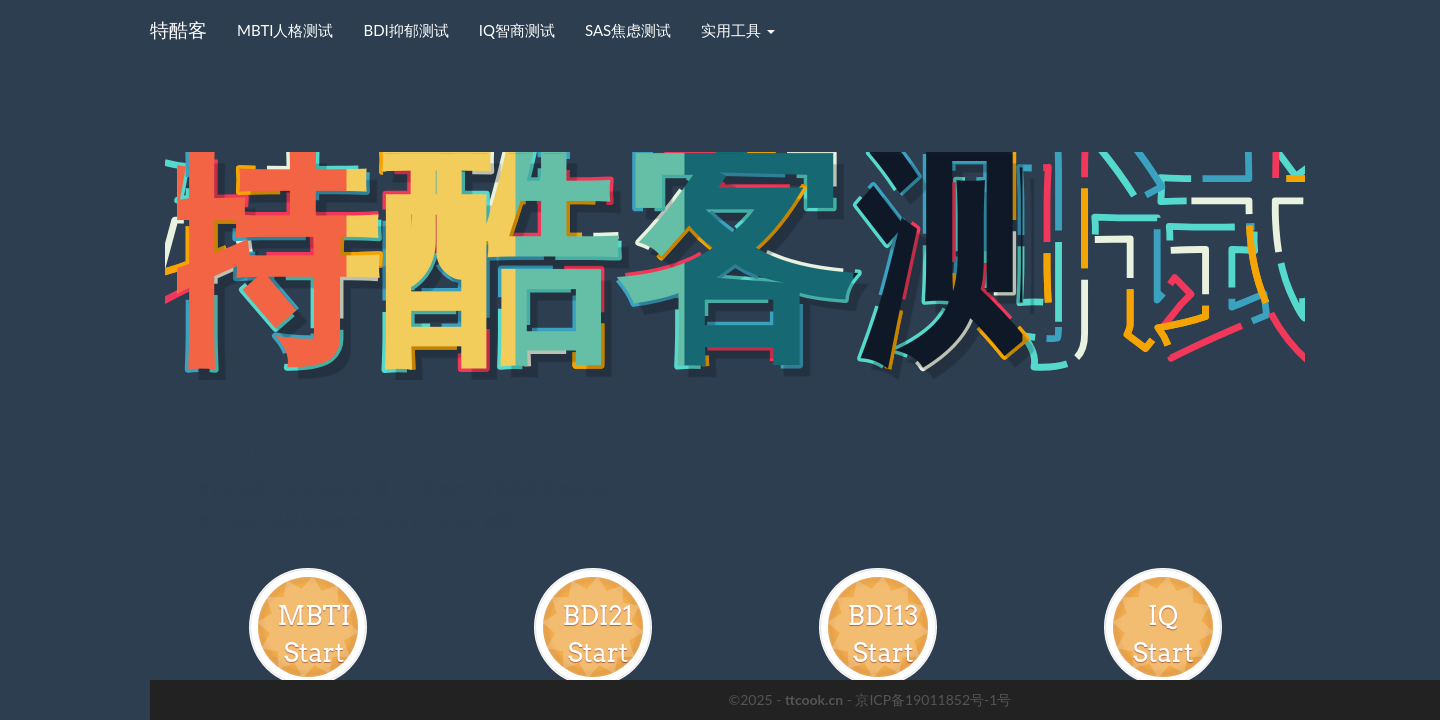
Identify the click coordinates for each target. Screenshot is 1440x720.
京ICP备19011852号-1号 (933, 699)
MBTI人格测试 (285, 30)
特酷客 (178, 29)
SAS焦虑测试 (628, 30)
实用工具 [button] (738, 30)
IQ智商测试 (517, 30)
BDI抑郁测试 (405, 30)
